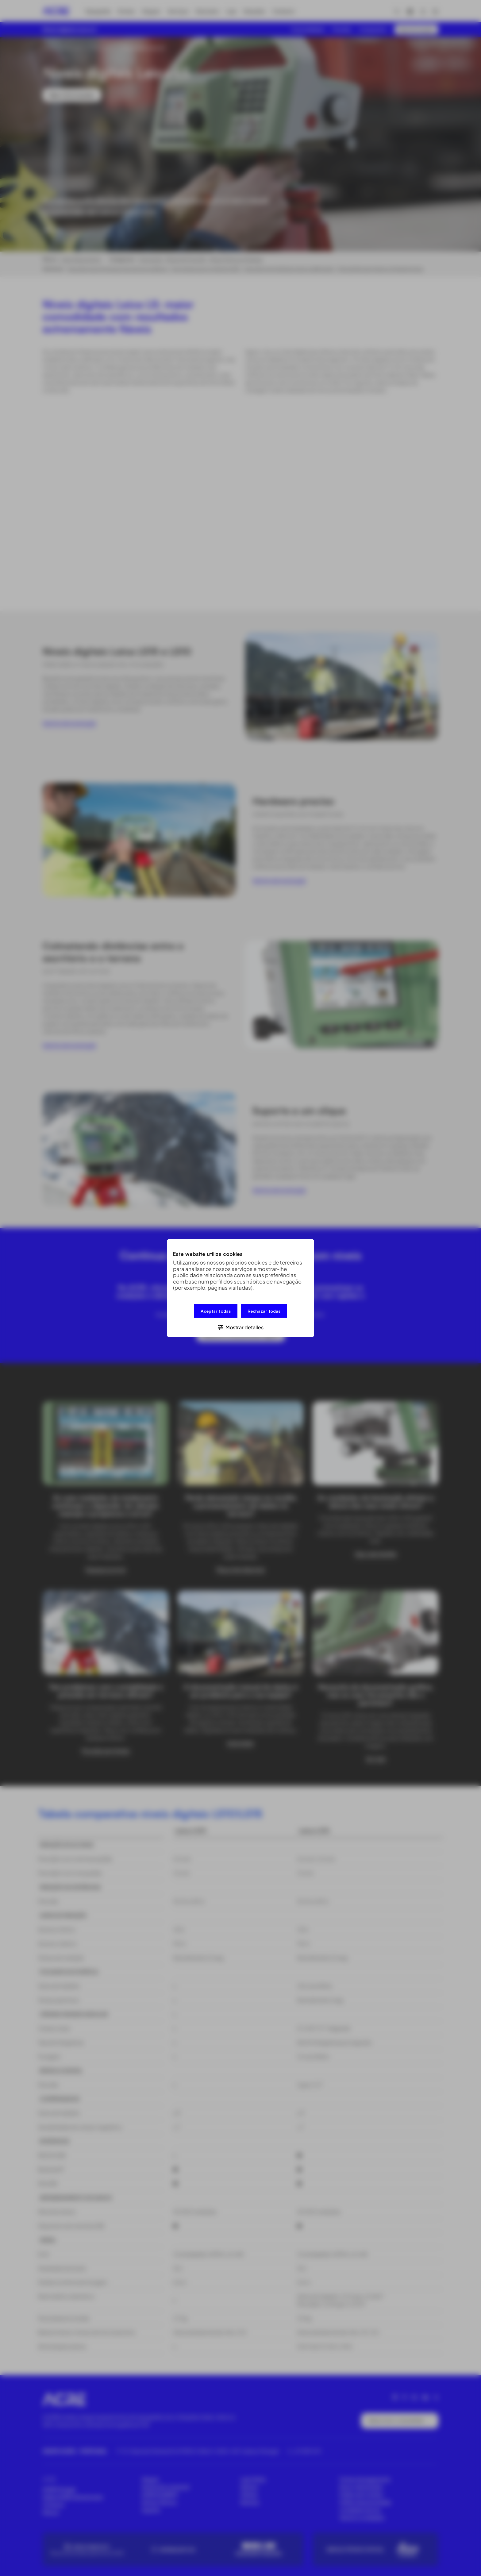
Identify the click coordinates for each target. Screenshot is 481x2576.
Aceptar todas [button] (216, 1310)
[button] (240, 1327)
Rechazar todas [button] (264, 1310)
